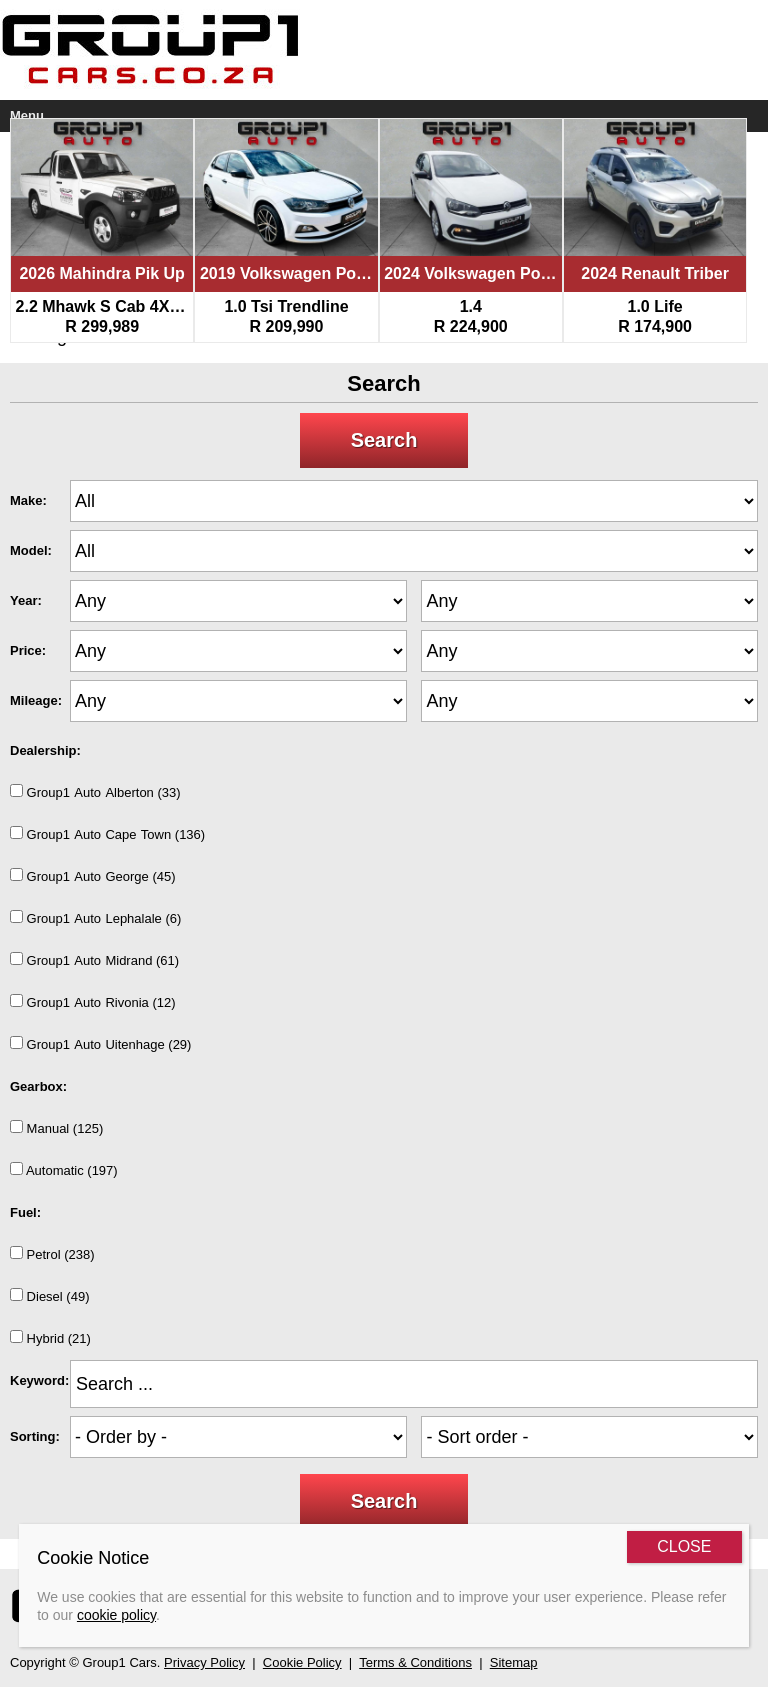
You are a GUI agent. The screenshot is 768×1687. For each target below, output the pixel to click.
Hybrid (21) (50, 1338)
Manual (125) (56, 1128)
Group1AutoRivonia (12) (93, 1002)
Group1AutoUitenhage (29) (100, 1044)
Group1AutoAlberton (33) (95, 792)
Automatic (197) (64, 1170)
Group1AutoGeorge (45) (93, 876)
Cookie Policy (302, 1662)
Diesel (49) (49, 1296)
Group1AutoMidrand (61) (94, 960)
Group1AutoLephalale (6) (95, 918)
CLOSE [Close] (684, 1546)
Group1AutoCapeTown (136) (107, 834)
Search (384, 440)
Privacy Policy (204, 1662)
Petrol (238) (52, 1254)
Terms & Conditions (415, 1662)
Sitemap (514, 1662)
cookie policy (116, 1615)
